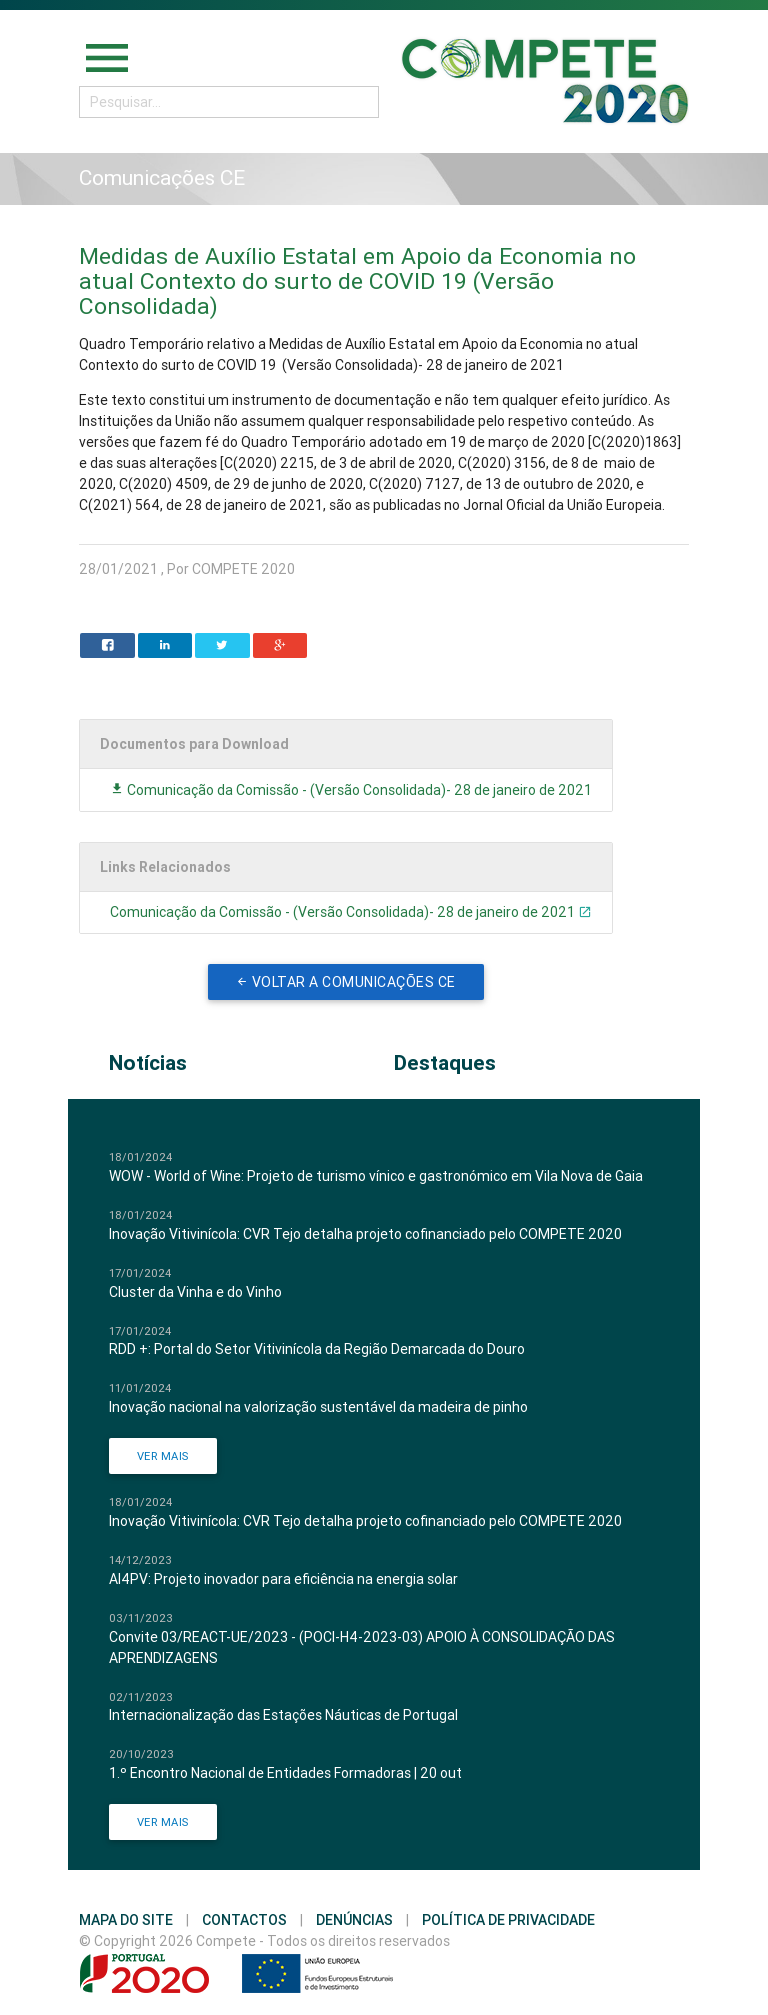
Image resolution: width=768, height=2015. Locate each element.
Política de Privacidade (508, 1920)
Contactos (244, 1920)
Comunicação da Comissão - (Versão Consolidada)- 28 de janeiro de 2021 (351, 790)
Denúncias (354, 1920)
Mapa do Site (126, 1920)
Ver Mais (163, 1456)
